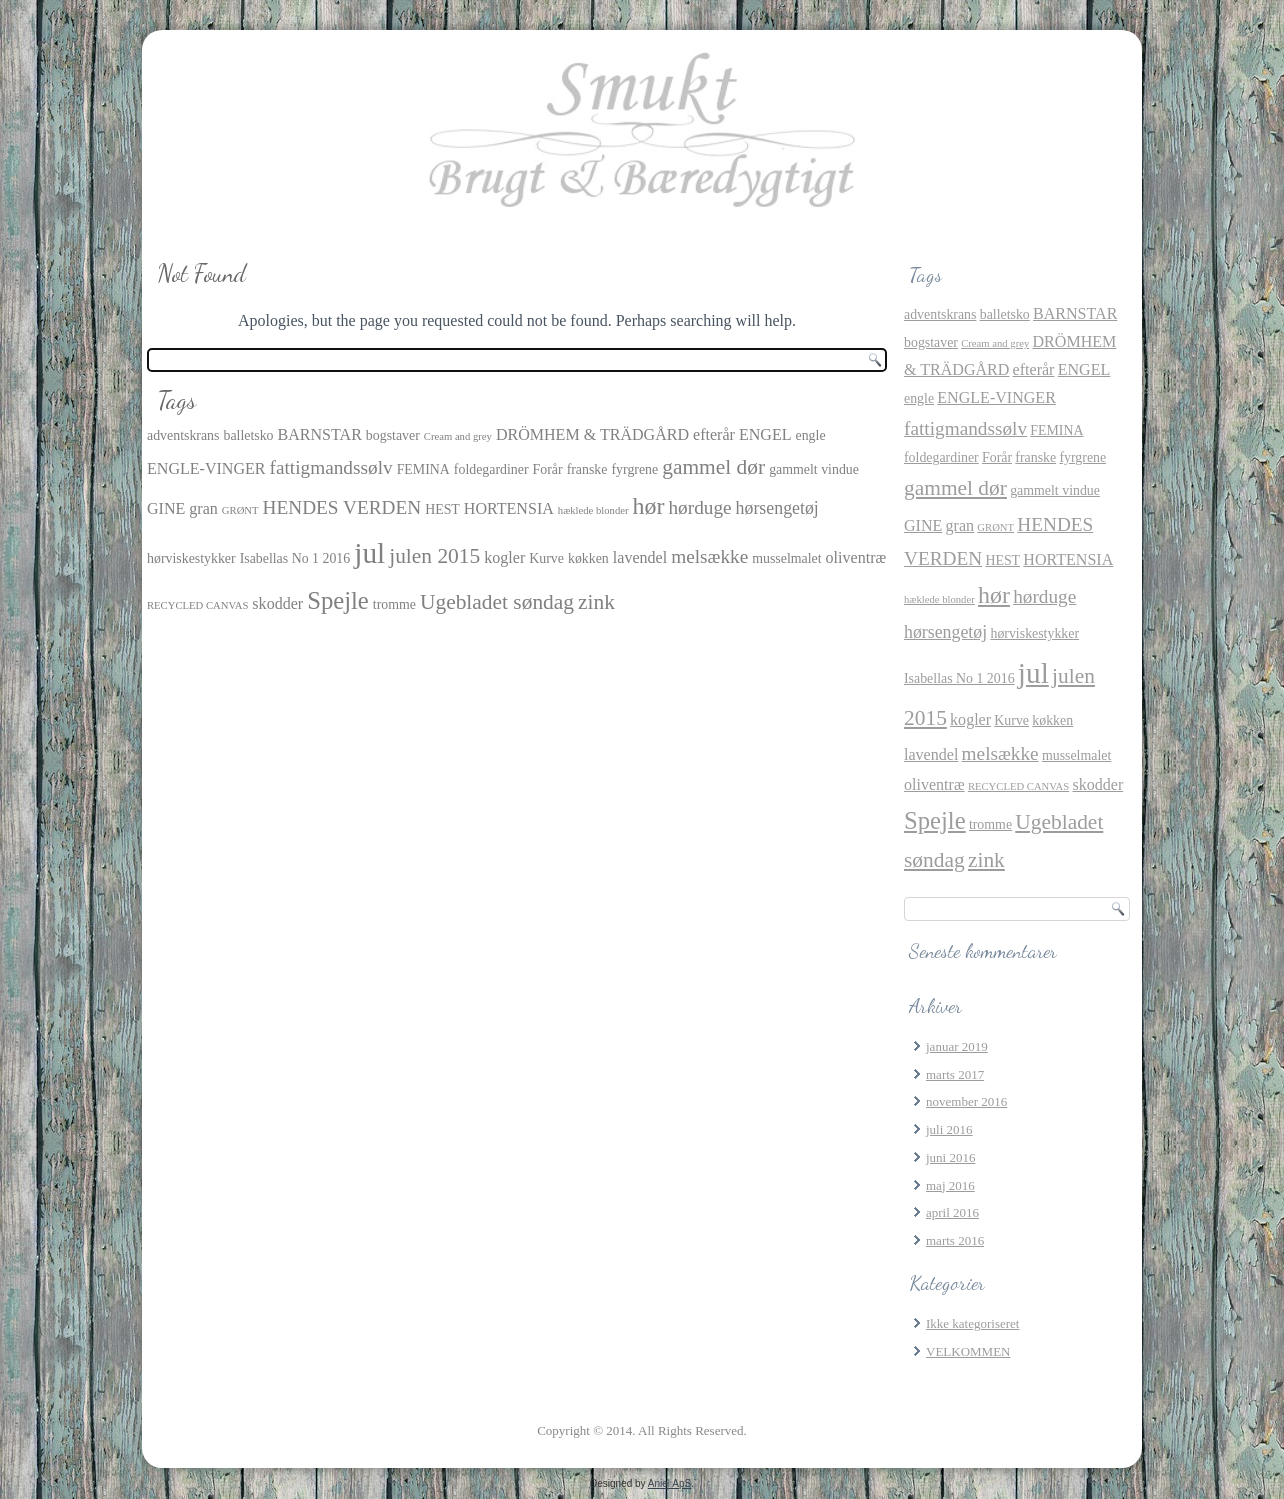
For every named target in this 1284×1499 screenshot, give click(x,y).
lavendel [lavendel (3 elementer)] (640, 557)
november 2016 (966, 1101)
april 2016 (952, 1212)
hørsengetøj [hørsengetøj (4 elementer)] (777, 508)
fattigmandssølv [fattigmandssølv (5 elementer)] (331, 467)
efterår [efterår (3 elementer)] (714, 434)
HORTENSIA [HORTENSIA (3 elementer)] (509, 508)
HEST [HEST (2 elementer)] (442, 509)
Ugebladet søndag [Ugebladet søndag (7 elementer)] (497, 602)
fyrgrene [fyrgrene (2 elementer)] (634, 469)
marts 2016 (955, 1240)
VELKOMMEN (968, 1351)
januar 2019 (957, 1046)
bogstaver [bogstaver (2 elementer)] (393, 435)
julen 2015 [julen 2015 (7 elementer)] (434, 556)
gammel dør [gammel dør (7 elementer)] (713, 467)
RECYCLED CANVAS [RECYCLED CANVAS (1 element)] (197, 605)
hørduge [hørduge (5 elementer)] (699, 507)
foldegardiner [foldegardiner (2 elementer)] (491, 469)
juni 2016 (950, 1157)
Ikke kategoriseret (972, 1323)
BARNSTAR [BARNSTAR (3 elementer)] (320, 434)
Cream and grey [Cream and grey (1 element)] (458, 436)
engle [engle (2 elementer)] (811, 435)
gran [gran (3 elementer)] (203, 508)
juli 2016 (949, 1129)
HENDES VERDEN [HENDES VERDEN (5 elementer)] (342, 507)
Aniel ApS (669, 1483)
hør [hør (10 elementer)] (649, 506)
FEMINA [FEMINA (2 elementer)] (423, 469)
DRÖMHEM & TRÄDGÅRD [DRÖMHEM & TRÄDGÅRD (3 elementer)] (592, 434)
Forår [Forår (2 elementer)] (548, 469)
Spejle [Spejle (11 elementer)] (338, 600)
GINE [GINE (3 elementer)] (166, 508)
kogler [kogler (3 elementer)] (504, 557)
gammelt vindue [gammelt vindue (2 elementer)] (814, 469)
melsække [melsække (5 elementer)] (709, 556)
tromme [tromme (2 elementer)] (394, 604)
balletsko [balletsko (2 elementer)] (248, 435)
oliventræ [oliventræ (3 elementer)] (856, 557)
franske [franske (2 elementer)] (587, 469)
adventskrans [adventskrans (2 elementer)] (183, 435)
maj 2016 (950, 1185)
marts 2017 (955, 1074)
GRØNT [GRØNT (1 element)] (240, 510)
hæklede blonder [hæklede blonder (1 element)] (593, 510)
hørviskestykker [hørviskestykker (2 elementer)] (191, 558)
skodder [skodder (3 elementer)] (277, 603)
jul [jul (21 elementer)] (369, 553)
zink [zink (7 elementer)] (596, 602)
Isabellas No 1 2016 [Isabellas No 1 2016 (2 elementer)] (295, 558)
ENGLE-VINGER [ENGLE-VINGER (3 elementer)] (206, 468)
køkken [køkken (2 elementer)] (588, 558)
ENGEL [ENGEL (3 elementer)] (765, 434)
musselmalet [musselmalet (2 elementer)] (786, 558)
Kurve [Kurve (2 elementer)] (546, 558)
